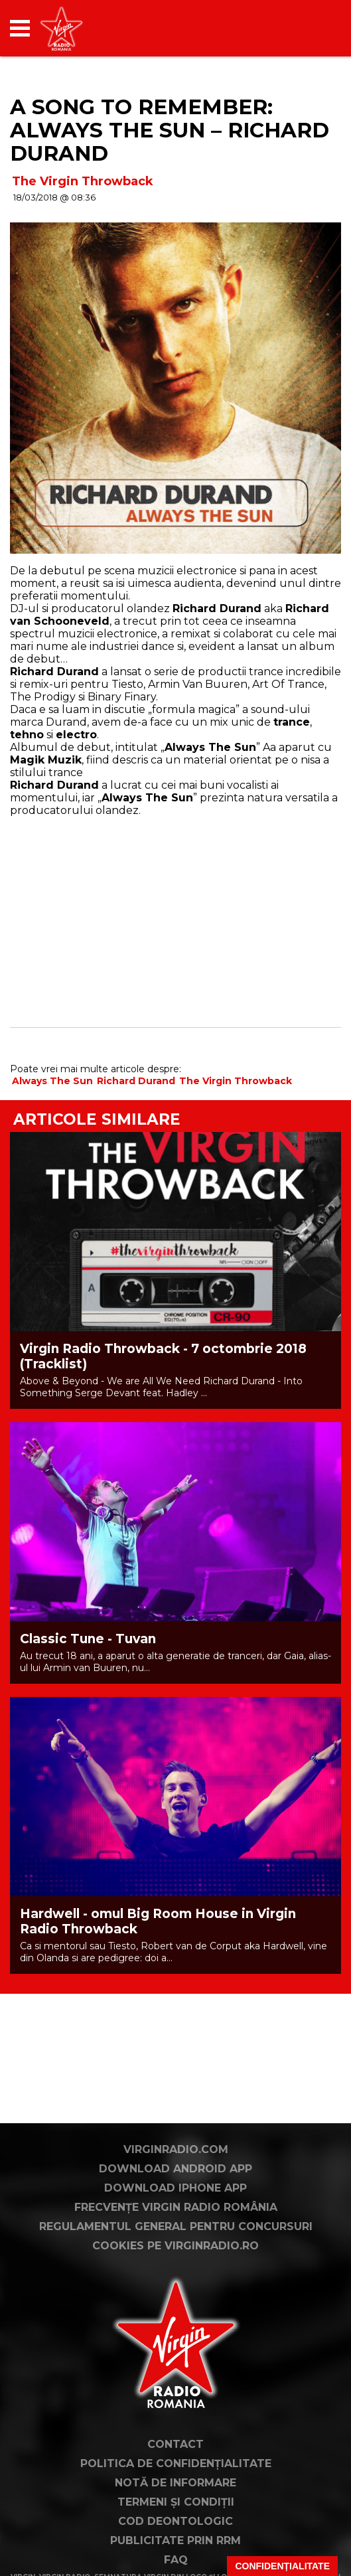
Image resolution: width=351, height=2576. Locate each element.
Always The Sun (52, 1081)
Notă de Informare (175, 2482)
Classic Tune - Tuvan (88, 1639)
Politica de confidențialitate (175, 2463)
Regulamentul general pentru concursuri (176, 2226)
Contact (175, 2444)
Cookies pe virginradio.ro (175, 2245)
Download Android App (175, 2168)
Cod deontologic (175, 2521)
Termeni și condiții (175, 2502)
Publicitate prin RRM (175, 2540)
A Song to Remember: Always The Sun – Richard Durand (169, 130)
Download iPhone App (175, 2188)
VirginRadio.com (175, 2149)
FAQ (176, 2559)
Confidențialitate (282, 2566)
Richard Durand (136, 1081)
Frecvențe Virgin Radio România (175, 2207)
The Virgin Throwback (82, 181)
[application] (308, 28)
